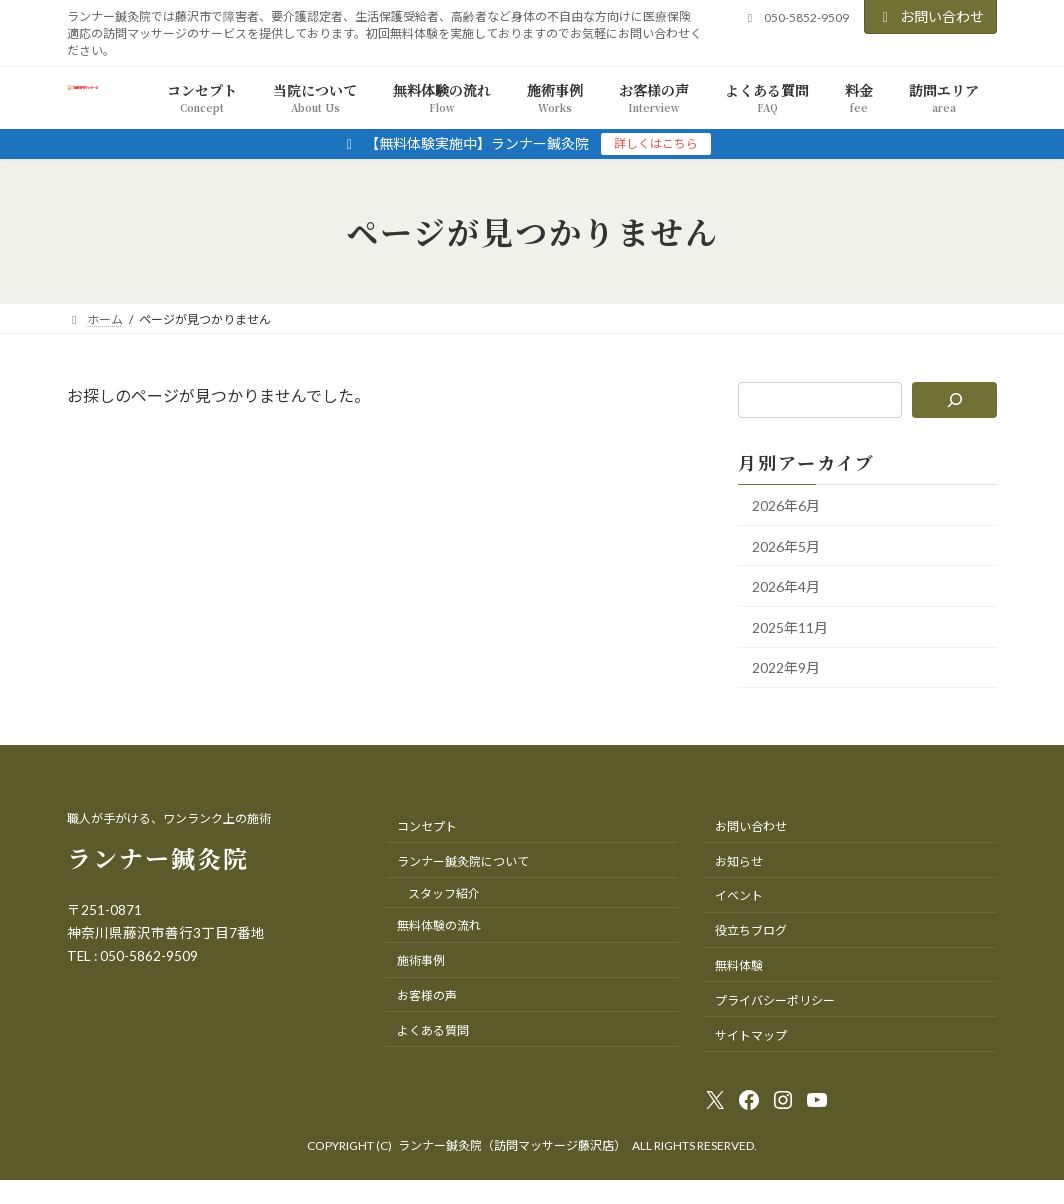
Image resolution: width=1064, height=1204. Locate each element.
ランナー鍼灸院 (158, 857)
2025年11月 (790, 627)
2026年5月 (786, 546)
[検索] (954, 400)
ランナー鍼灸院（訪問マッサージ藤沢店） (512, 1145)
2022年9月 (786, 668)
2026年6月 (786, 505)
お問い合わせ (931, 16)
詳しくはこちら (656, 143)
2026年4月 (786, 587)
